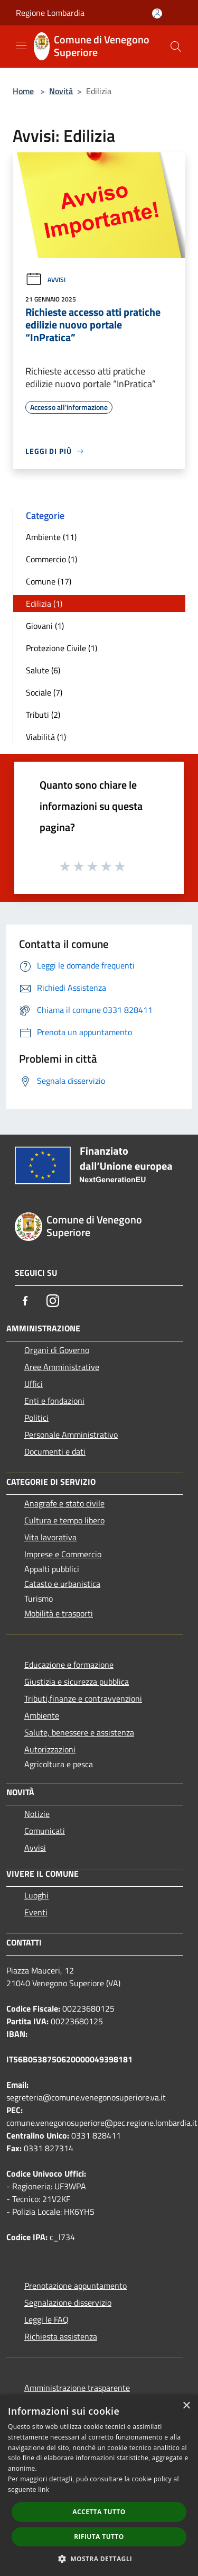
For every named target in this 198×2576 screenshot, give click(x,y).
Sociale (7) (44, 692)
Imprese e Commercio (62, 1554)
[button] (99, 2558)
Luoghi (36, 1895)
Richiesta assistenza (60, 2336)
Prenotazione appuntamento (75, 2285)
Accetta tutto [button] (98, 2511)
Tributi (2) (43, 714)
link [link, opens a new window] (43, 2489)
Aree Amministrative (61, 1366)
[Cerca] (175, 46)
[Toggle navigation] (21, 45)
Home (23, 91)
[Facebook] (25, 1300)
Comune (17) (48, 581)
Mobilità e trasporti (58, 1613)
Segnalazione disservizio (67, 2302)
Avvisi (45, 280)
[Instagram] (52, 1300)
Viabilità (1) (46, 736)
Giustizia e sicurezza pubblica (76, 1681)
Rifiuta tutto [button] (99, 2536)
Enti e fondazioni (54, 1400)
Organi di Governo (56, 1350)
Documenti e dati (55, 1451)
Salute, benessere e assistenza (79, 1732)
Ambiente (41, 1715)
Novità (61, 91)
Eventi (36, 1912)
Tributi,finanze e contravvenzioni (83, 1698)
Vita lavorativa (50, 1537)
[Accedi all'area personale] (157, 13)
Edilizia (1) (44, 603)
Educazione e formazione (69, 1664)
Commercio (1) (51, 559)
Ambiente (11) (51, 537)
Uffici (33, 1383)
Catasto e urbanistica (62, 1583)
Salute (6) (43, 670)
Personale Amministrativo (71, 1434)
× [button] (186, 2406)
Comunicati (44, 1830)
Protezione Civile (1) (61, 648)
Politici (36, 1417)
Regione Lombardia (50, 12)
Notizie (37, 1813)
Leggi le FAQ (46, 2319)
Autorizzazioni (50, 1749)
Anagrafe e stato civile (64, 1503)
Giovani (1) (45, 625)
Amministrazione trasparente (77, 2387)
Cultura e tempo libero (64, 1520)
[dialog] (99, 2485)
